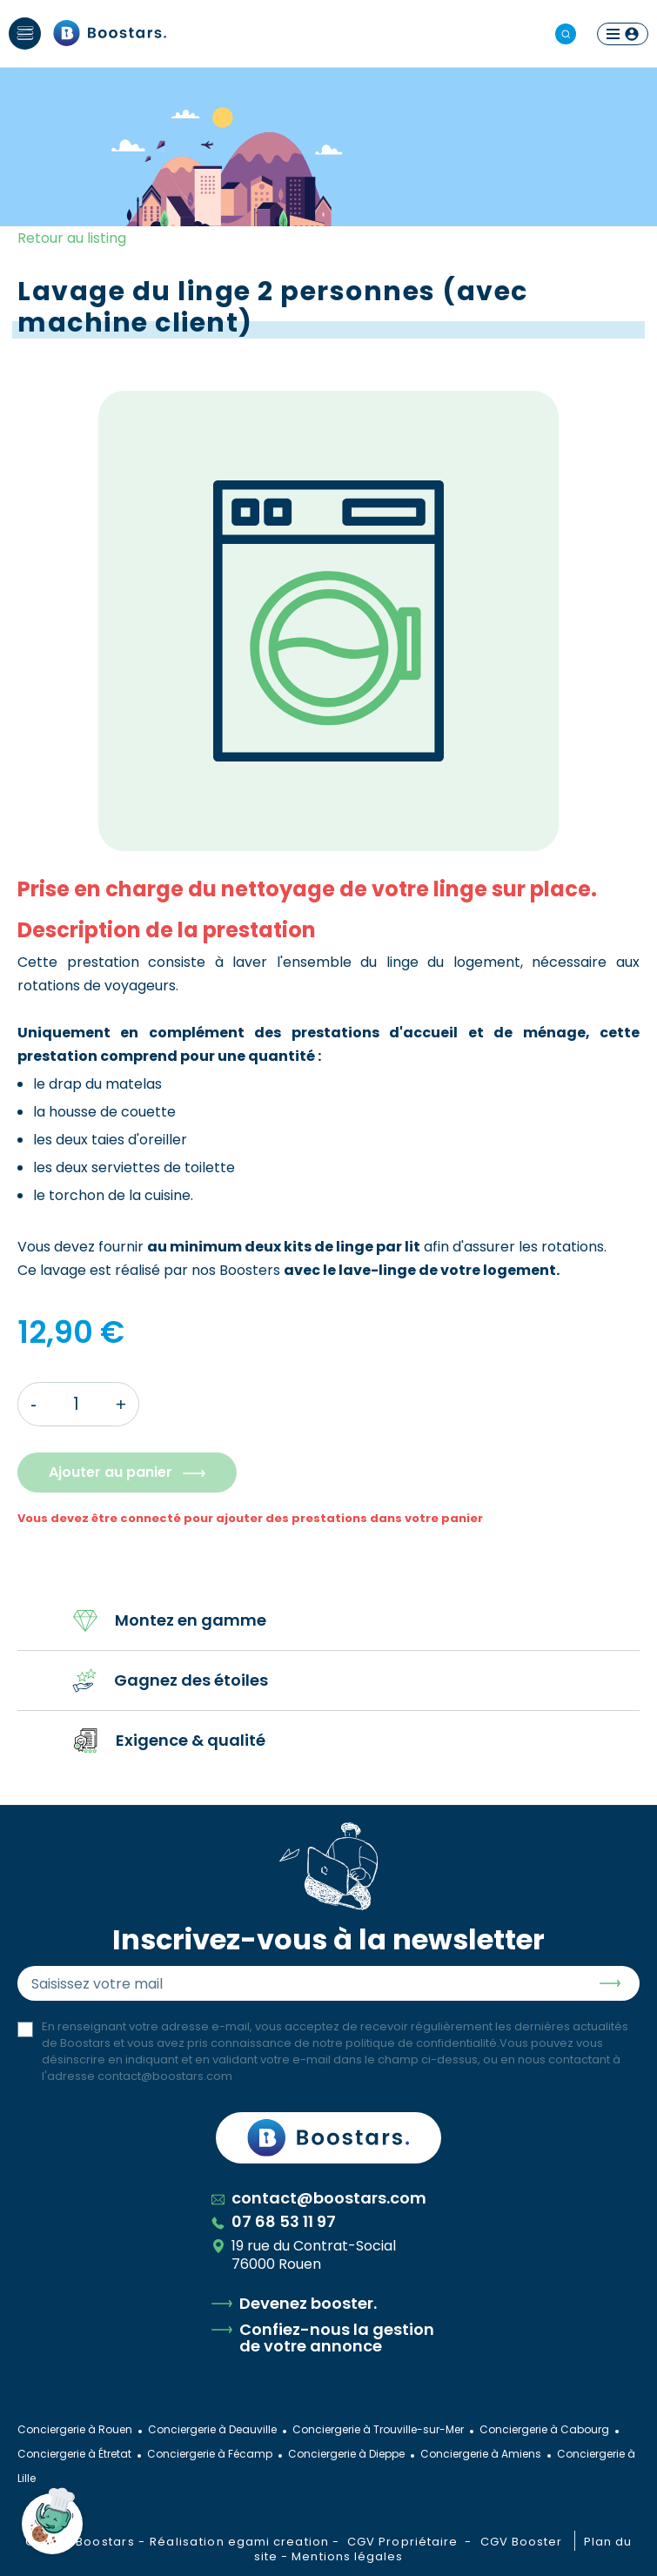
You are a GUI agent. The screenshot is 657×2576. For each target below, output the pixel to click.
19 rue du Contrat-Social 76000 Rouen (303, 2255)
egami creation (278, 2541)
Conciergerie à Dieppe (346, 2453)
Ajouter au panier (110, 1472)
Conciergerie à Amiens (480, 2453)
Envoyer (610, 1983)
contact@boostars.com (164, 2076)
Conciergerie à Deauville (212, 2429)
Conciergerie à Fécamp (209, 2453)
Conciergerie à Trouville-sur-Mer (378, 2429)
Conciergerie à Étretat (74, 2453)
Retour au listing (71, 238)
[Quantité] (76, 1404)
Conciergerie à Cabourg (544, 2429)
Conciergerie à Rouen (74, 2429)
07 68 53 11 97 (273, 2221)
